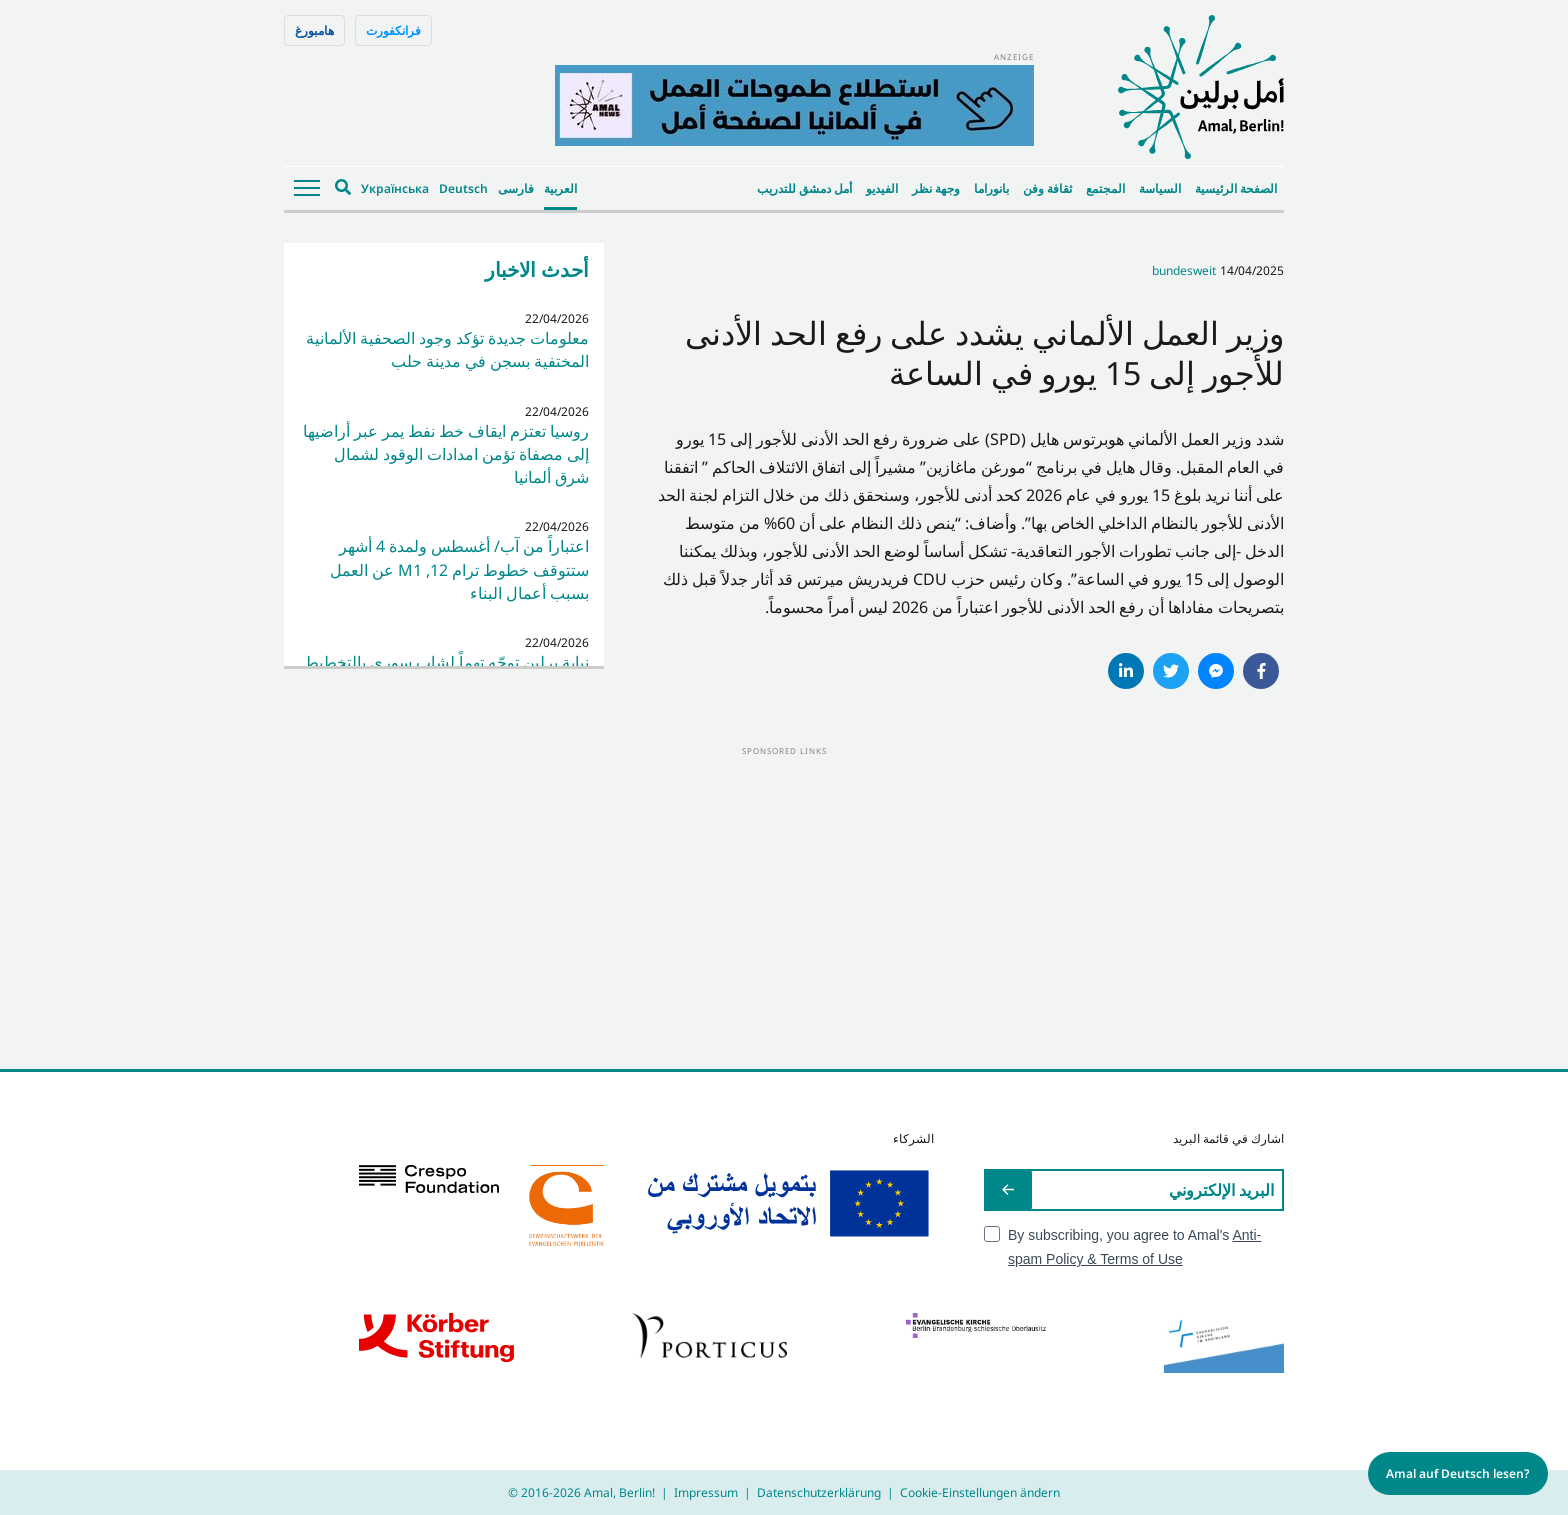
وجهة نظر (936, 188)
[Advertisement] (784, 899)
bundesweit (1184, 270)
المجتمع (1105, 188)
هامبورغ (314, 30)
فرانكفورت (393, 30)
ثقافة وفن (1047, 188)
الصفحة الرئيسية (1236, 188)
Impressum (706, 1492)
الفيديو (882, 188)
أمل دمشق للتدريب (804, 188)
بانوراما (991, 188)
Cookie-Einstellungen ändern (980, 1492)
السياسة (1160, 188)
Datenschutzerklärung (819, 1492)
